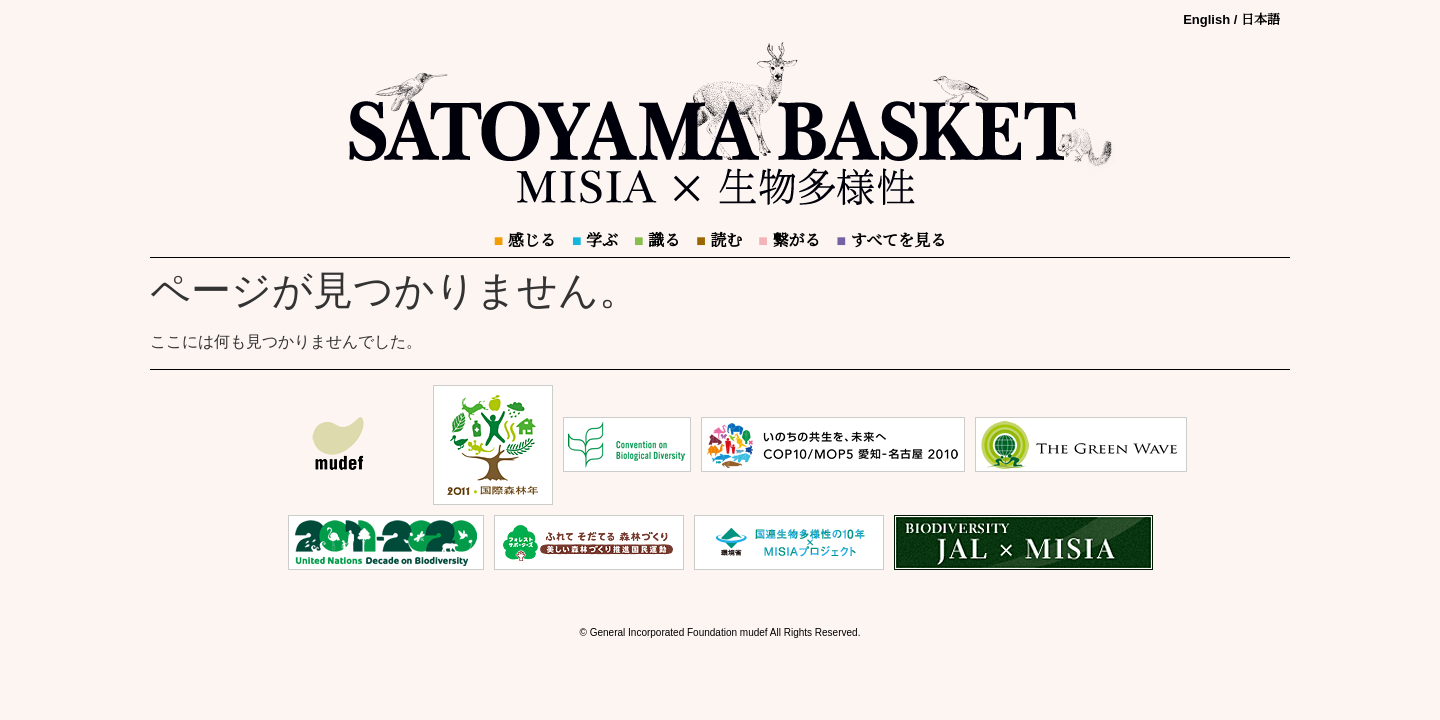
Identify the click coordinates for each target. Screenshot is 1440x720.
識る (657, 240)
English (1206, 19)
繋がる (789, 240)
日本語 (1260, 19)
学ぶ (595, 240)
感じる (525, 240)
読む (719, 240)
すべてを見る (891, 240)
